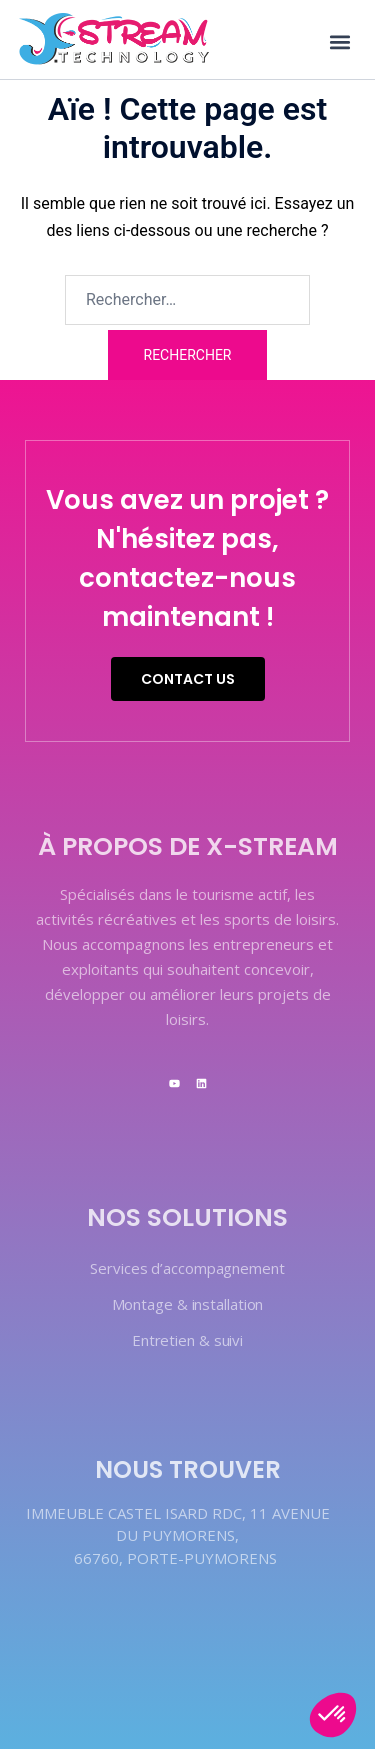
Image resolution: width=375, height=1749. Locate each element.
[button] (339, 41)
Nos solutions (187, 1217)
